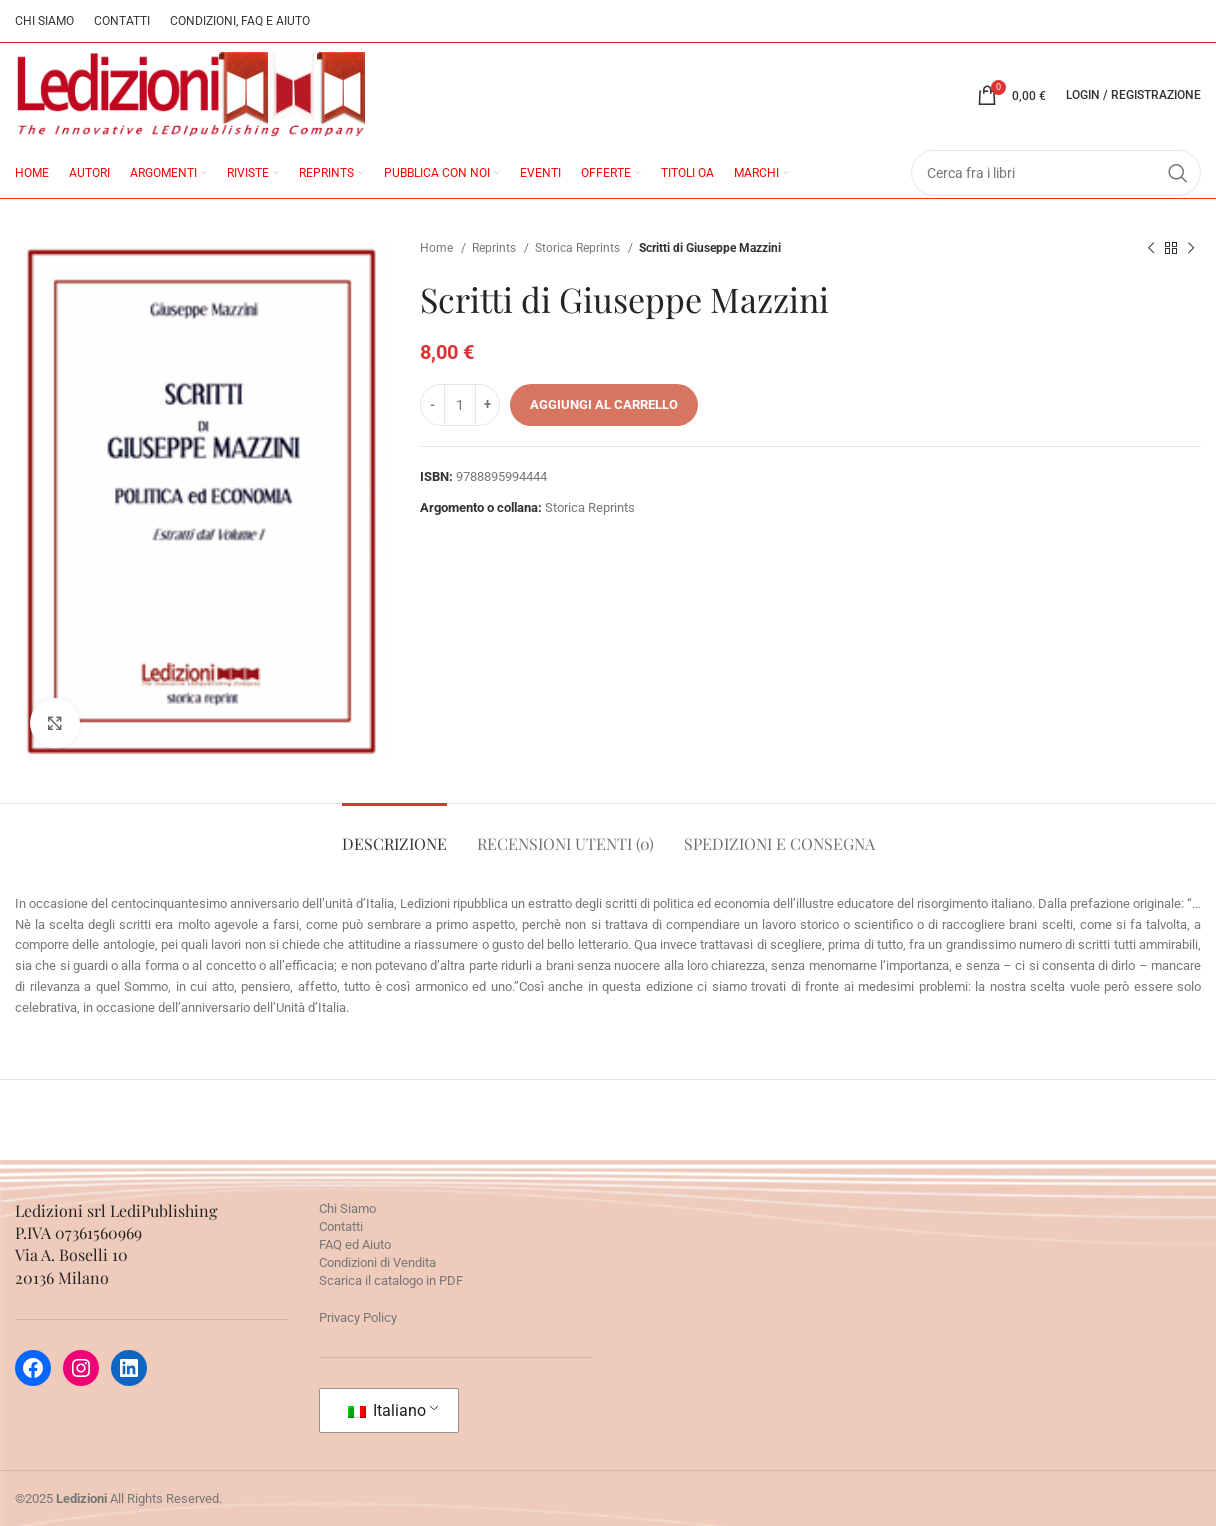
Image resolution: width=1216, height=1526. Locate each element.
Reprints (495, 248)
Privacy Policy (358, 1317)
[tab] (394, 833)
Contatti (341, 1226)
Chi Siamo (347, 1208)
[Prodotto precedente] (1151, 249)
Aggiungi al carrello (604, 404)
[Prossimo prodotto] (1191, 249)
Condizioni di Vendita (377, 1262)
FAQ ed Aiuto (355, 1244)
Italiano (387, 1410)
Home (438, 248)
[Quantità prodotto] (460, 405)
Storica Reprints (579, 248)
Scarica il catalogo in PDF (391, 1280)
